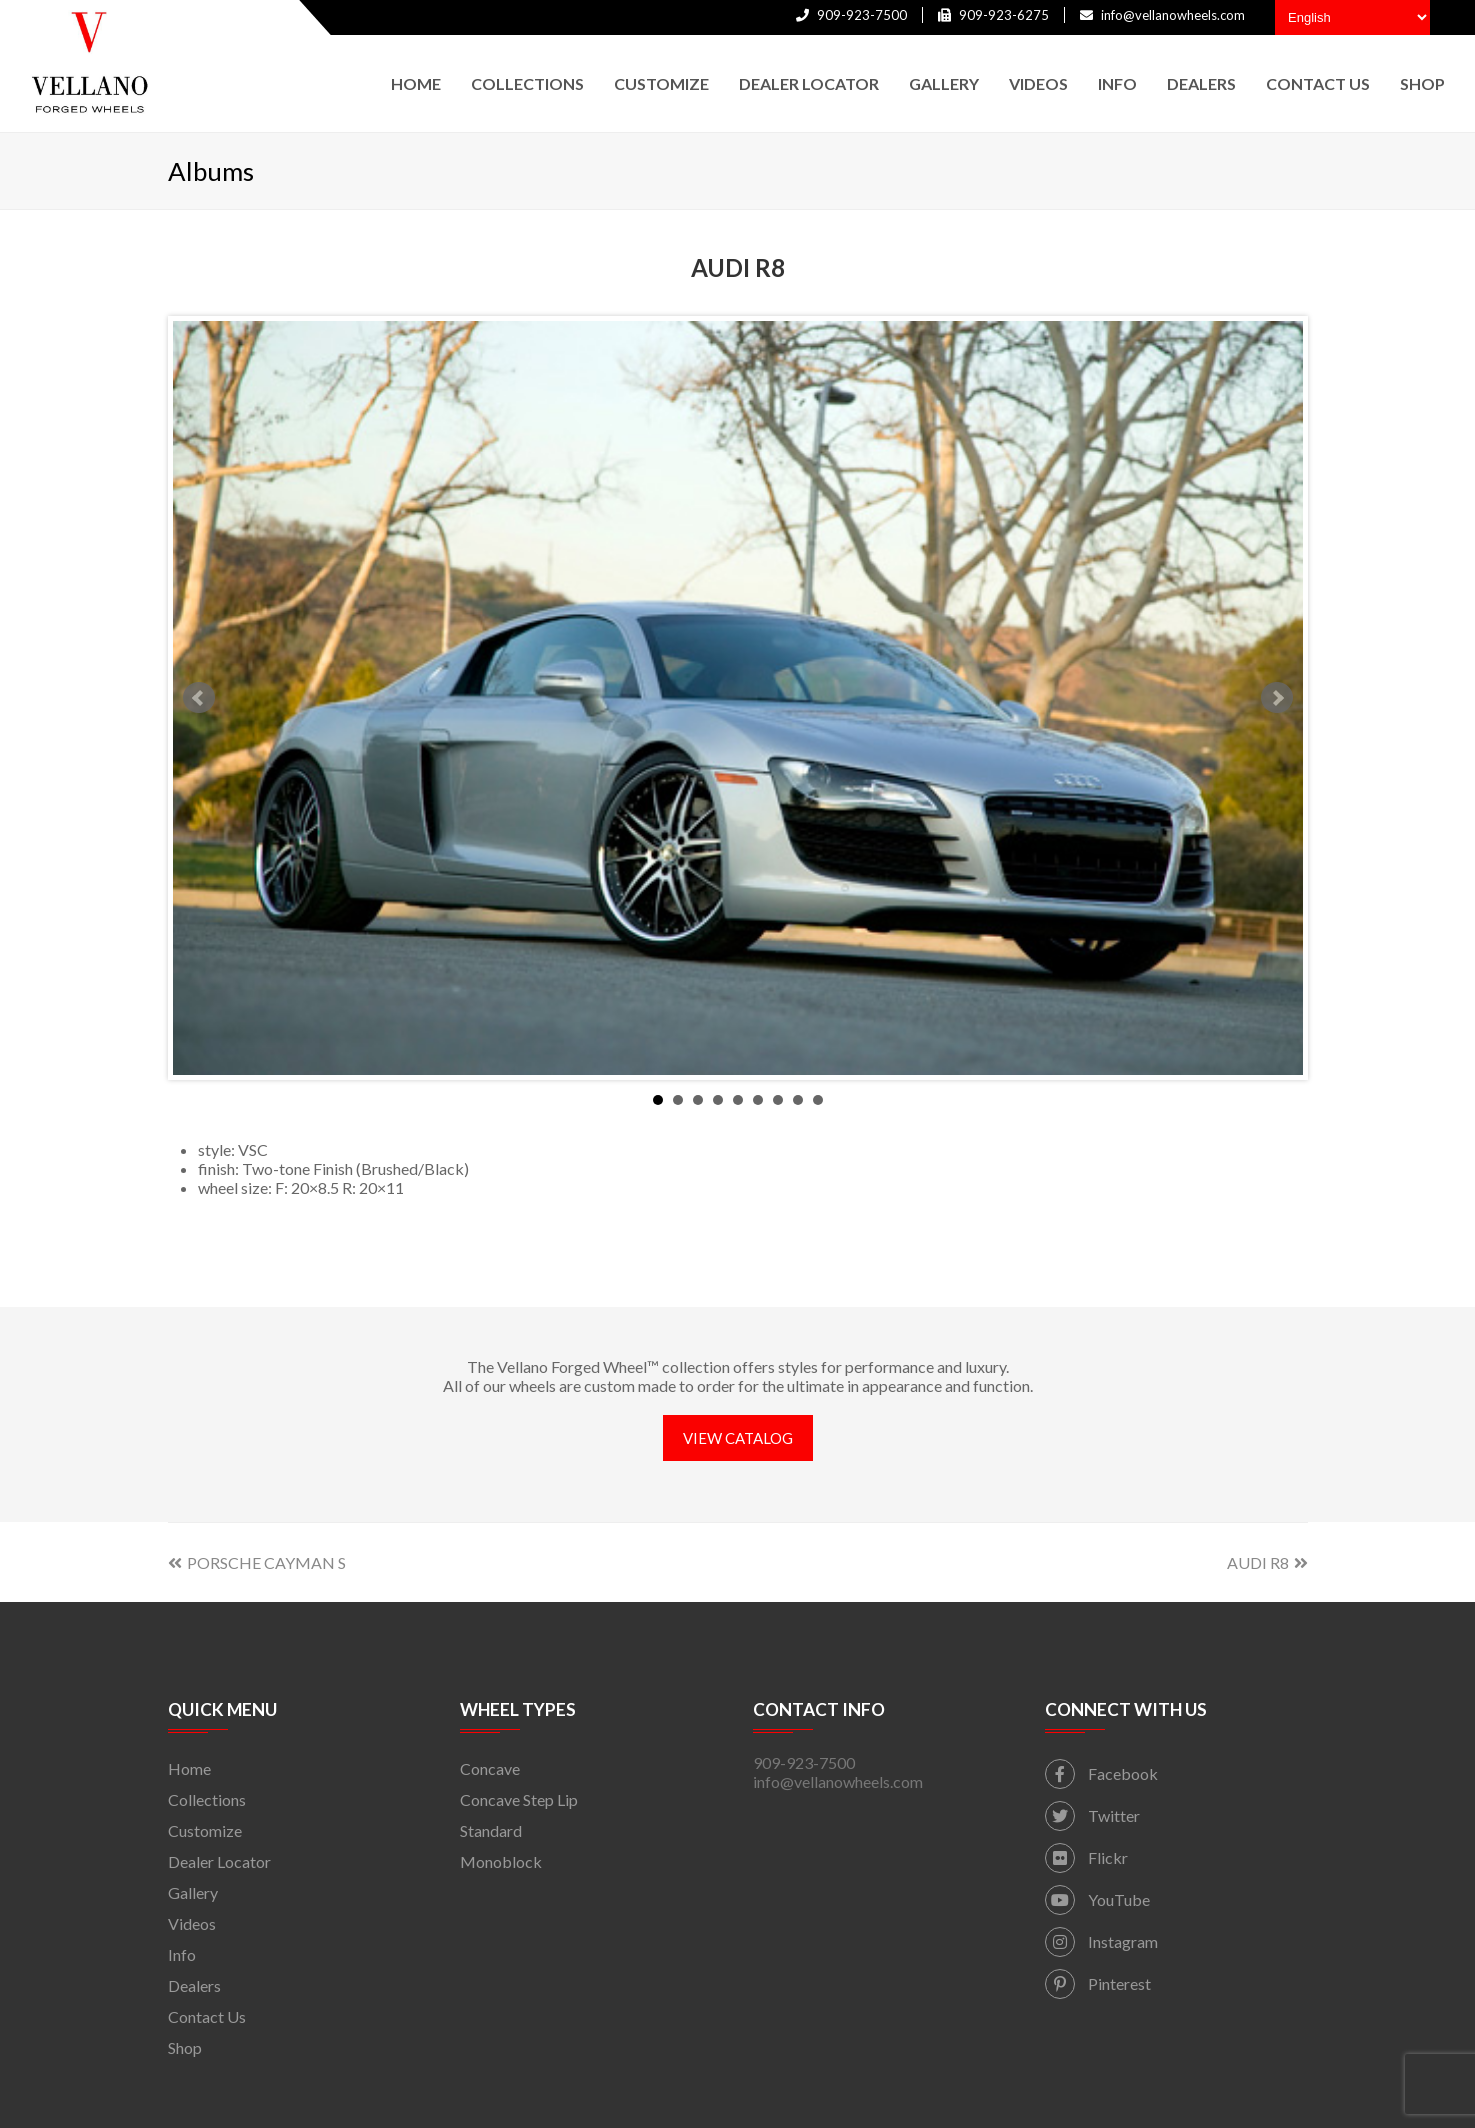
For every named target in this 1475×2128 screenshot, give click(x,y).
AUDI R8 (1267, 1562)
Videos (192, 1923)
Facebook (1101, 1773)
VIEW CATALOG (738, 1438)
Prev (199, 698)
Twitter (1092, 1815)
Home (189, 1768)
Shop (185, 2047)
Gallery (193, 1892)
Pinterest (1098, 1983)
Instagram (1101, 1941)
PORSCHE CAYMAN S (257, 1562)
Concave (490, 1768)
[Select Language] (1352, 17)
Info (182, 1954)
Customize (205, 1830)
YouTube (1097, 1899)
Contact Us (207, 2016)
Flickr (1086, 1857)
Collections (207, 1799)
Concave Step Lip (519, 1799)
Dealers (194, 1985)
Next (1277, 698)
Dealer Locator (219, 1861)
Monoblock (501, 1861)
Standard (491, 1830)
